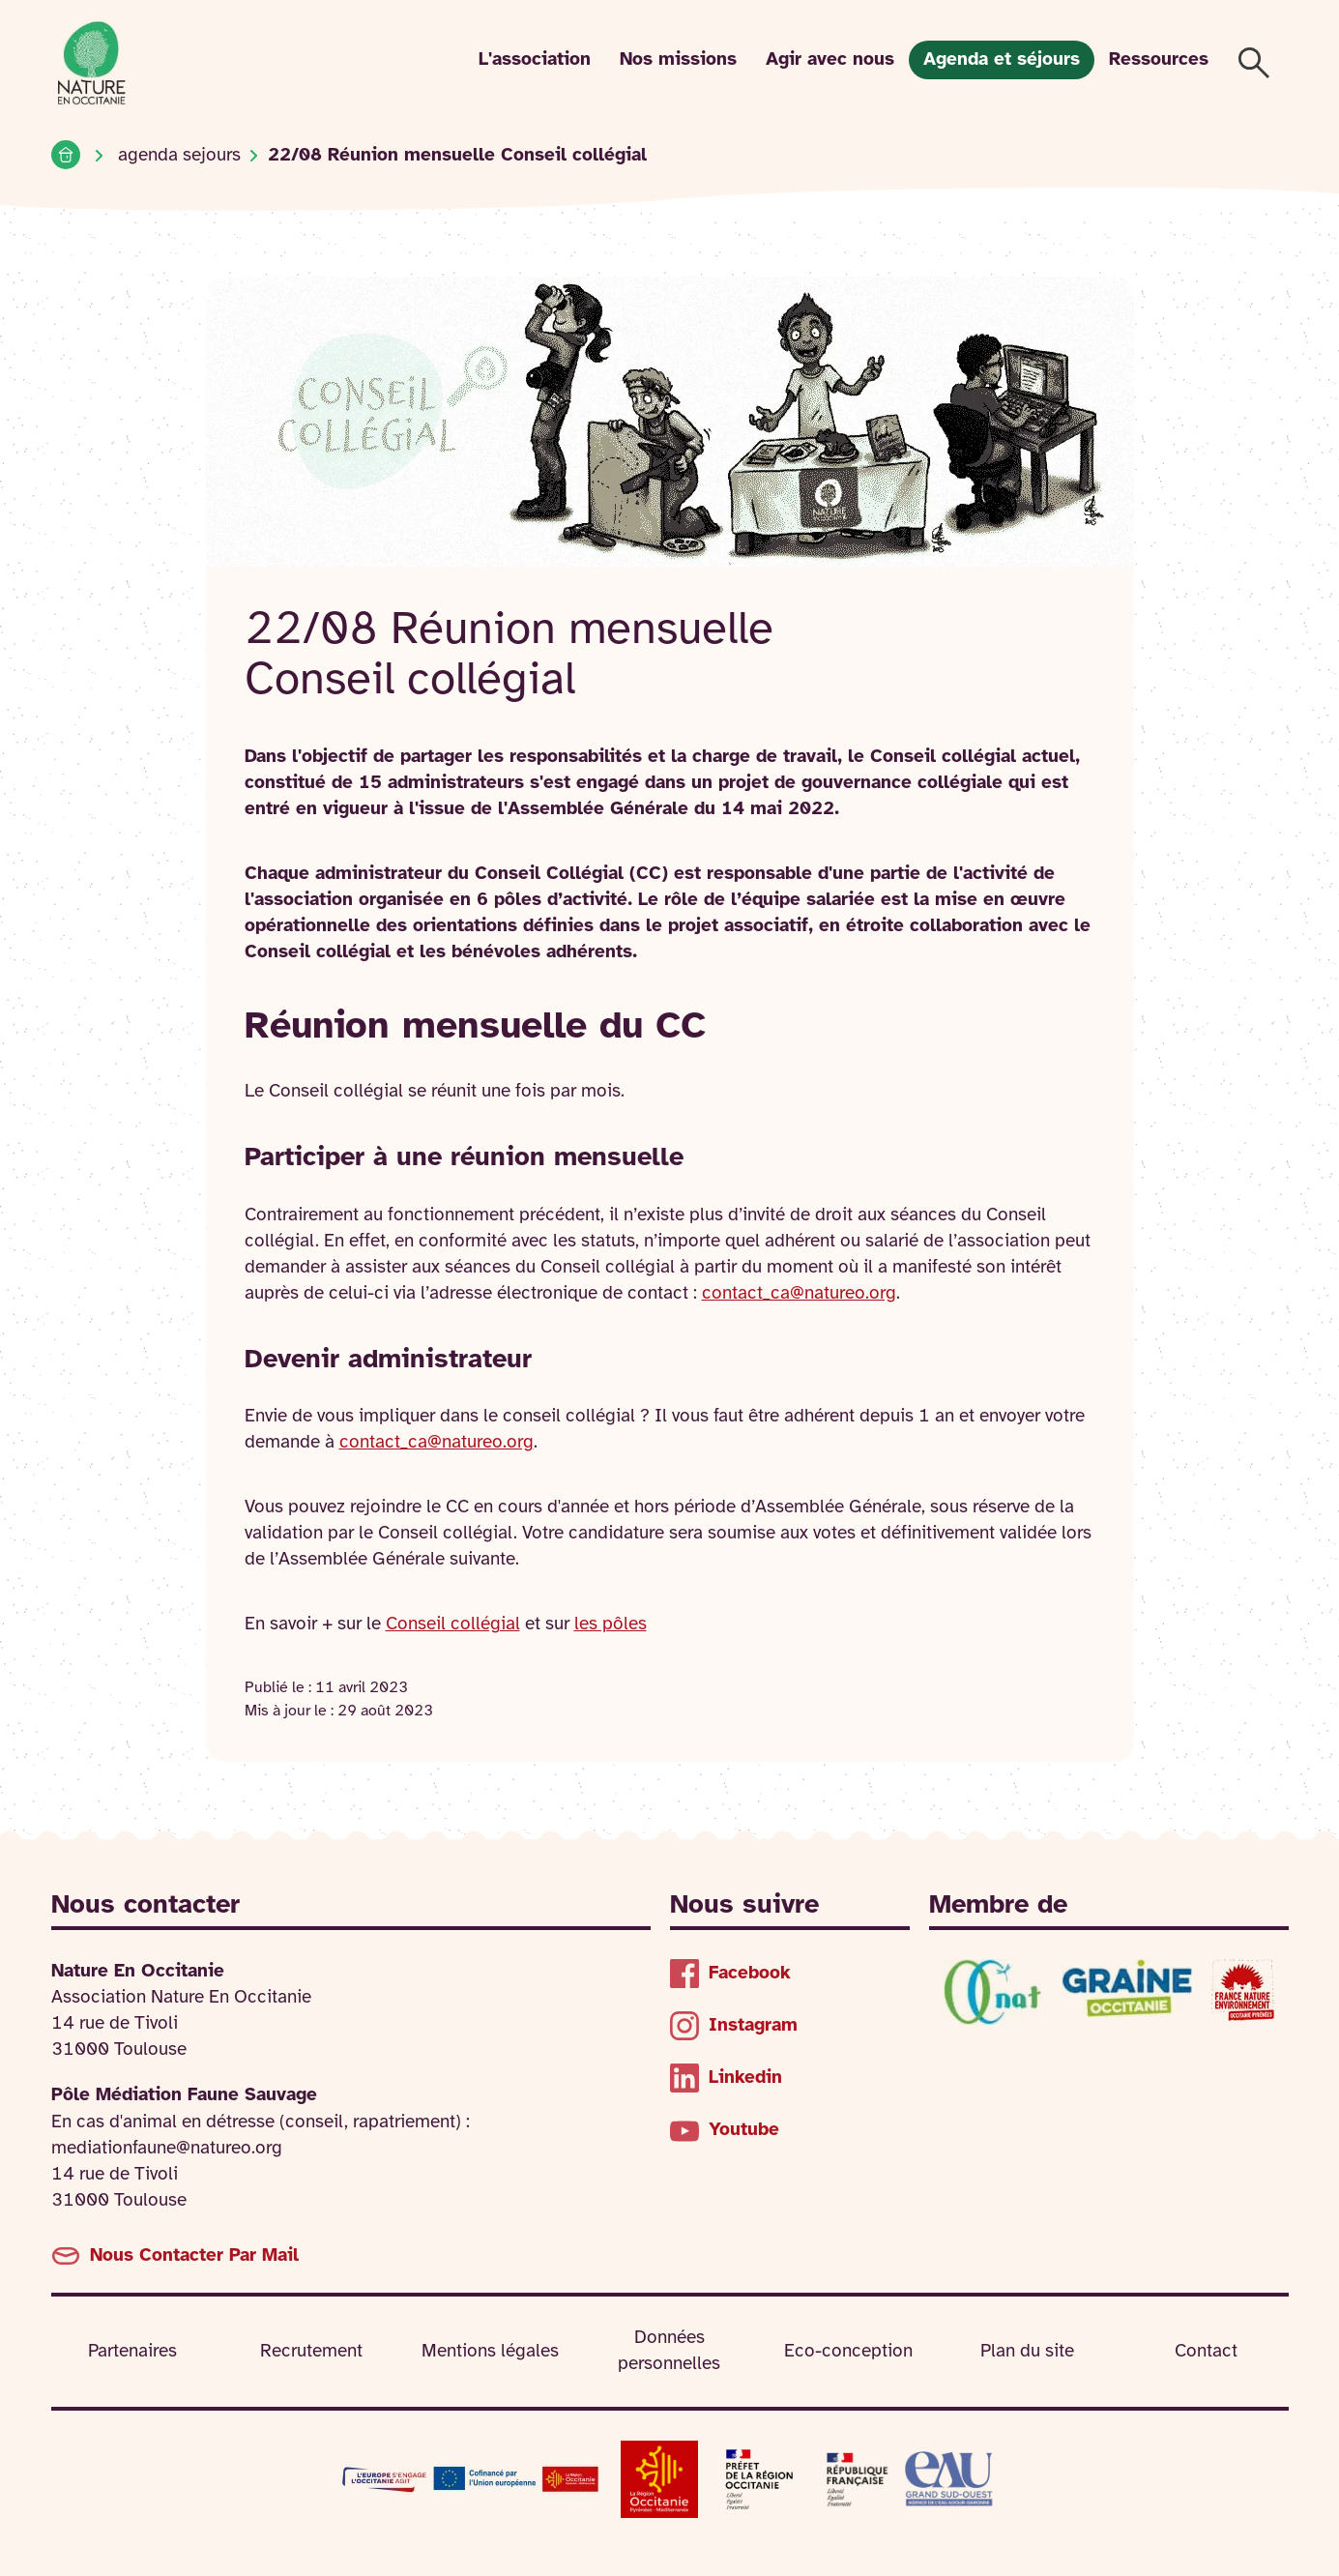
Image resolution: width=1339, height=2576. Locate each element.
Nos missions (678, 60)
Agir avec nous (830, 60)
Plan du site (1027, 2351)
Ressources (1158, 60)
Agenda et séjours (1001, 60)
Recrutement (311, 2351)
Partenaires (132, 2351)
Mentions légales (490, 2351)
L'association (535, 60)
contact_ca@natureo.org (799, 1293)
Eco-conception (848, 2351)
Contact (1206, 2351)
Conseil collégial (453, 1624)
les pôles (610, 1624)
